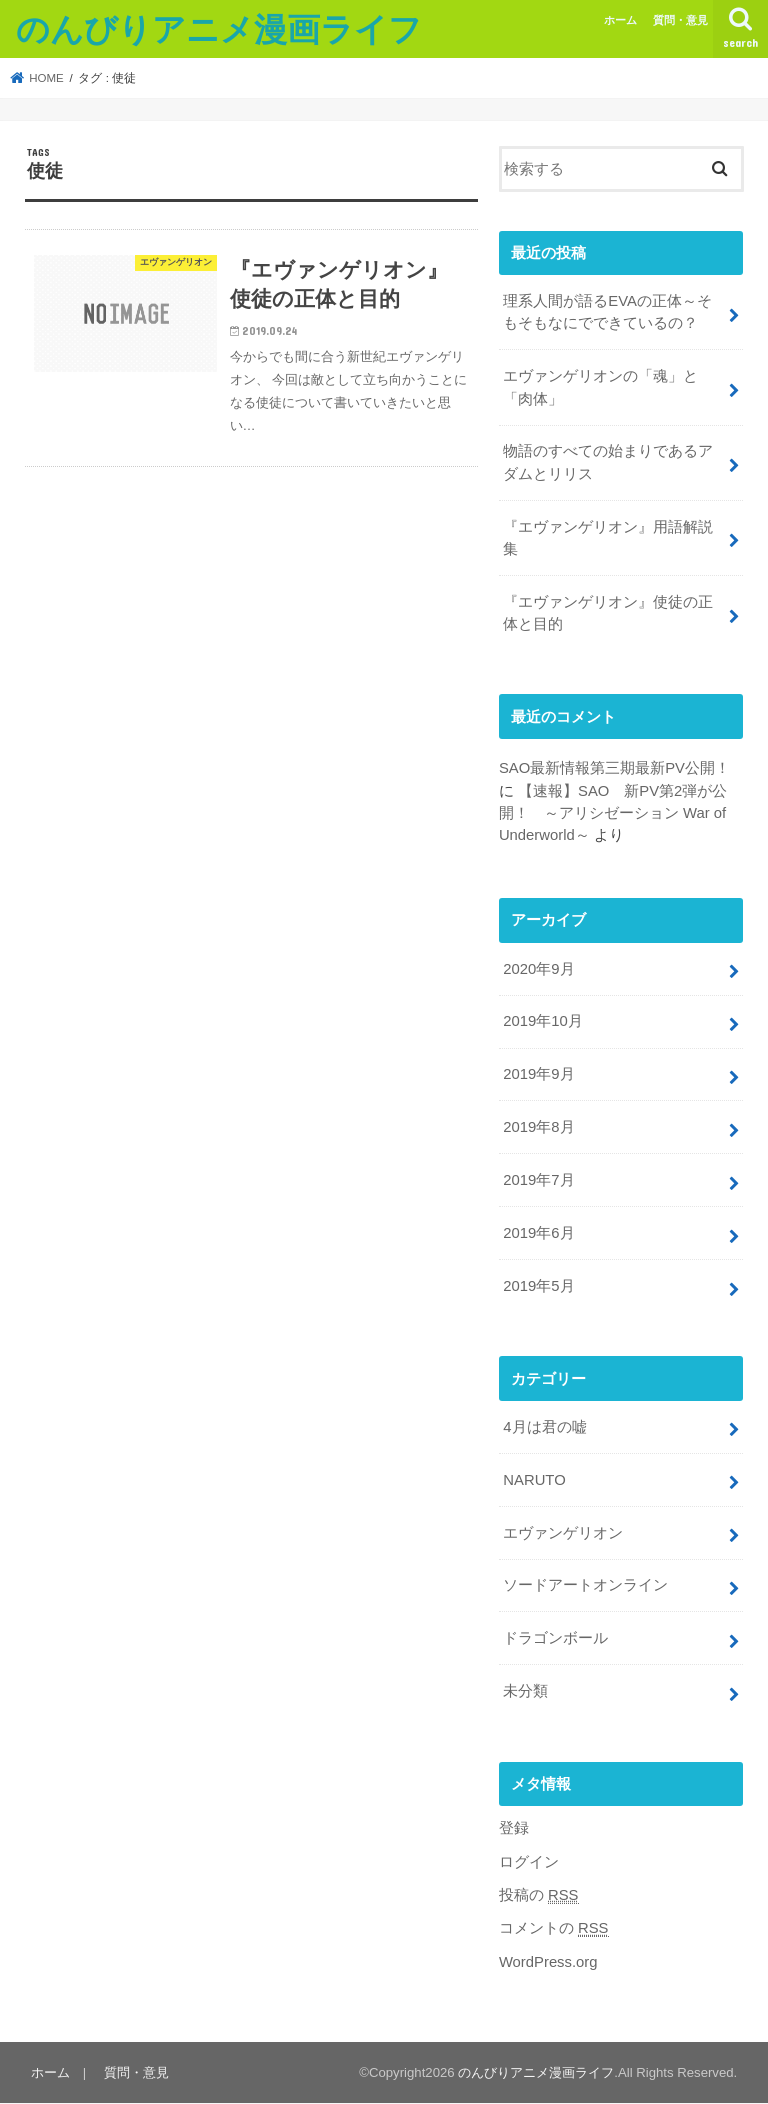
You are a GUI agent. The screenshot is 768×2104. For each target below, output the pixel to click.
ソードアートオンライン (585, 1585)
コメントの (554, 1928)
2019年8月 (538, 1127)
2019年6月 (538, 1233)
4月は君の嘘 (544, 1427)
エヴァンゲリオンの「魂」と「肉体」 (600, 387)
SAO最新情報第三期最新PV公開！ (614, 768)
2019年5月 (538, 1286)
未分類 (525, 1691)
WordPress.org (548, 1962)
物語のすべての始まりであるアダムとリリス (608, 462)
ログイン (529, 1862)
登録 (514, 1828)
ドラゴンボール (555, 1638)
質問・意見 (680, 20)
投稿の (539, 1895)
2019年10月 (542, 1021)
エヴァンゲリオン (563, 1533)
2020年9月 (538, 969)
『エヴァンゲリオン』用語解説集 (608, 538)
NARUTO (534, 1480)
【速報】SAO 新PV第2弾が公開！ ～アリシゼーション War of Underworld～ (613, 813)
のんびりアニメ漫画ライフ (219, 28)
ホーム (620, 20)
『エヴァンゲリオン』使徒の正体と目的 (608, 613)
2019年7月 (538, 1180)
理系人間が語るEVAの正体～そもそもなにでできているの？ (607, 312)
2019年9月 (538, 1074)
